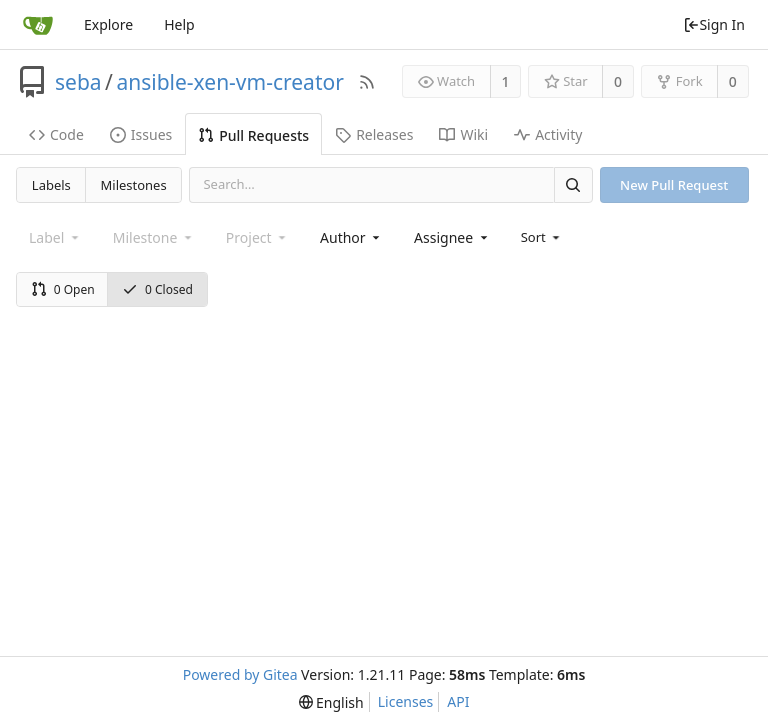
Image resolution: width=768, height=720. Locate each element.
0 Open (63, 289)
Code (56, 134)
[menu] (542, 237)
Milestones (134, 185)
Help (179, 24)
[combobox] (351, 237)
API (458, 701)
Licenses (406, 701)
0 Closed (157, 289)
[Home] (38, 25)
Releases (374, 134)
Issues (141, 134)
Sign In (714, 24)
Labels (51, 185)
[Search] (573, 184)
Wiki (463, 134)
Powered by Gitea (240, 674)
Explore (108, 24)
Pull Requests (253, 135)
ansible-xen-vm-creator (229, 82)
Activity (548, 134)
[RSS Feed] (367, 82)
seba (78, 82)
